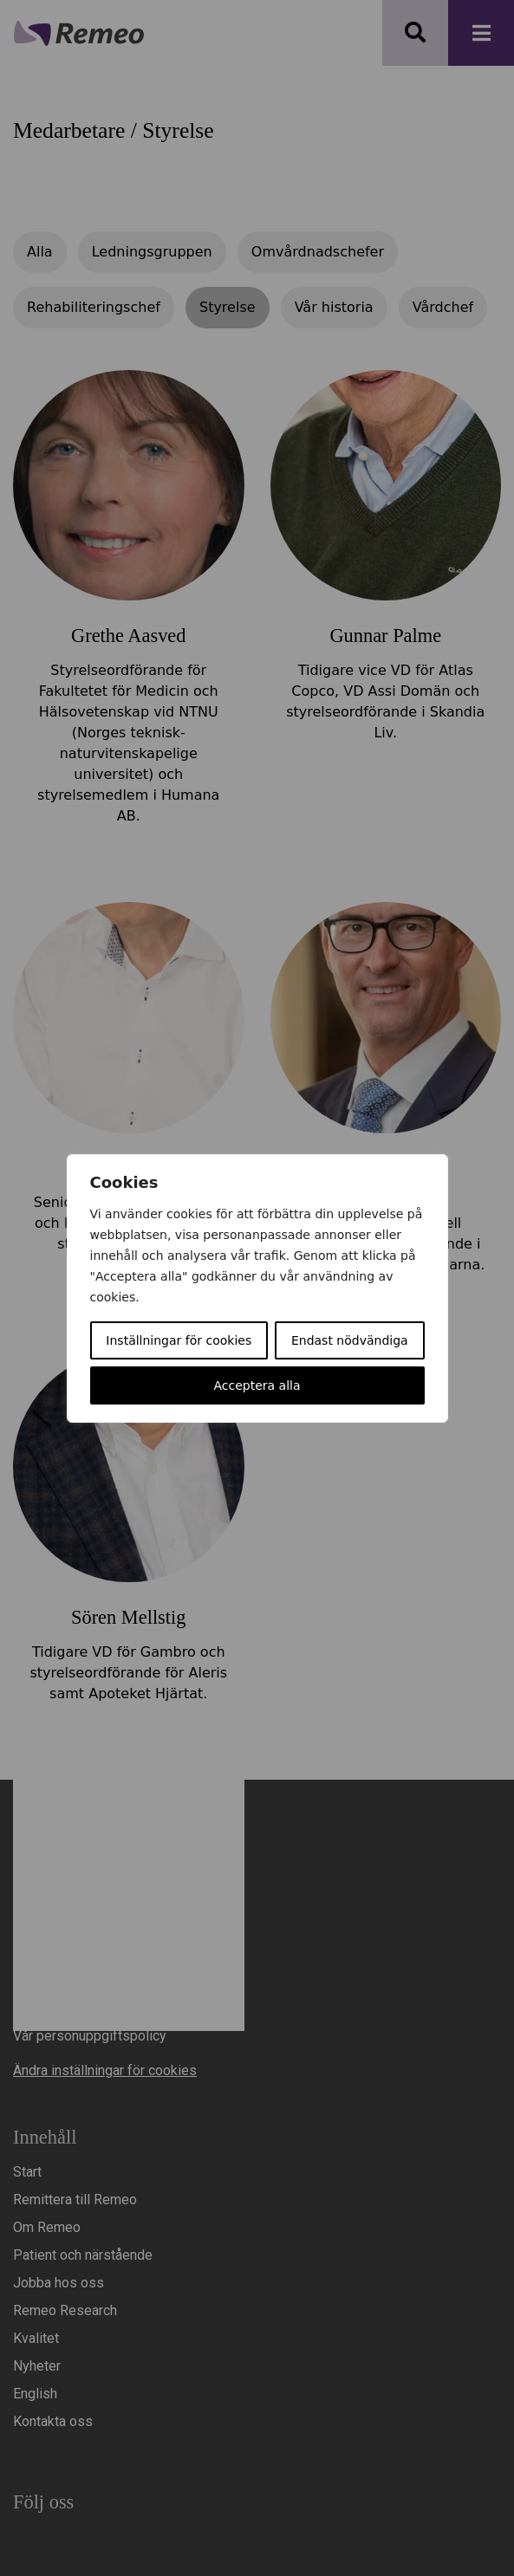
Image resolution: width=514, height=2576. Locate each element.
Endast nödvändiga (349, 1340)
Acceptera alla (256, 1385)
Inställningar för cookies (178, 1340)
